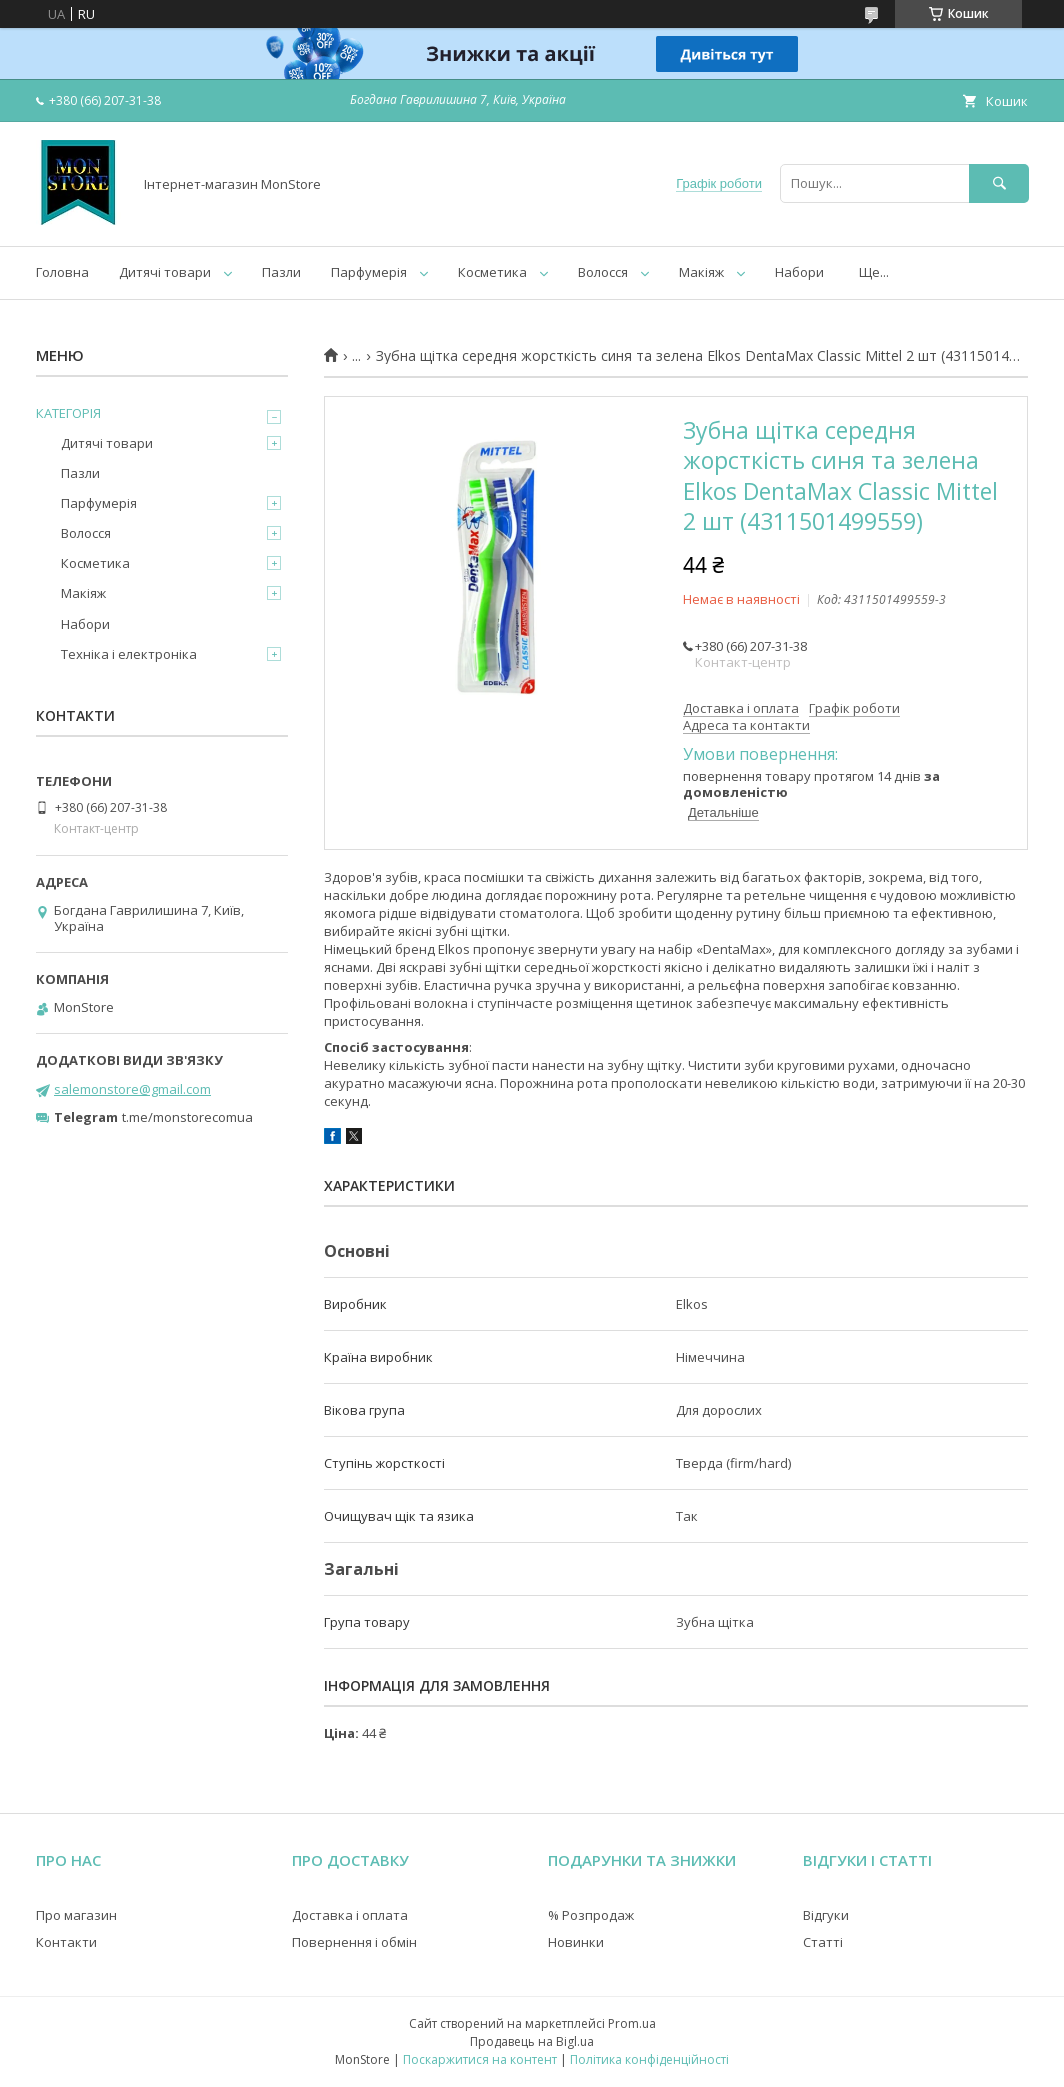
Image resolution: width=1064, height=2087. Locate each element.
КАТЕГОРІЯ (68, 413)
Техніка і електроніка (129, 654)
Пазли (281, 272)
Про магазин (76, 1915)
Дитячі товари (165, 272)
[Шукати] (999, 183)
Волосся (603, 272)
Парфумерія (369, 272)
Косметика (492, 272)
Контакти (66, 1942)
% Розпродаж (591, 1915)
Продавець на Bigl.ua (532, 2041)
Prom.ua (632, 2023)
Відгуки (826, 1915)
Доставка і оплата (350, 1915)
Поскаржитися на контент (480, 2059)
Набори (799, 272)
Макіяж (701, 272)
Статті (823, 1942)
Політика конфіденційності (649, 2059)
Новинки (576, 1942)
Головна (62, 272)
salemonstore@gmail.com (132, 1089)
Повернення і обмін (354, 1942)
